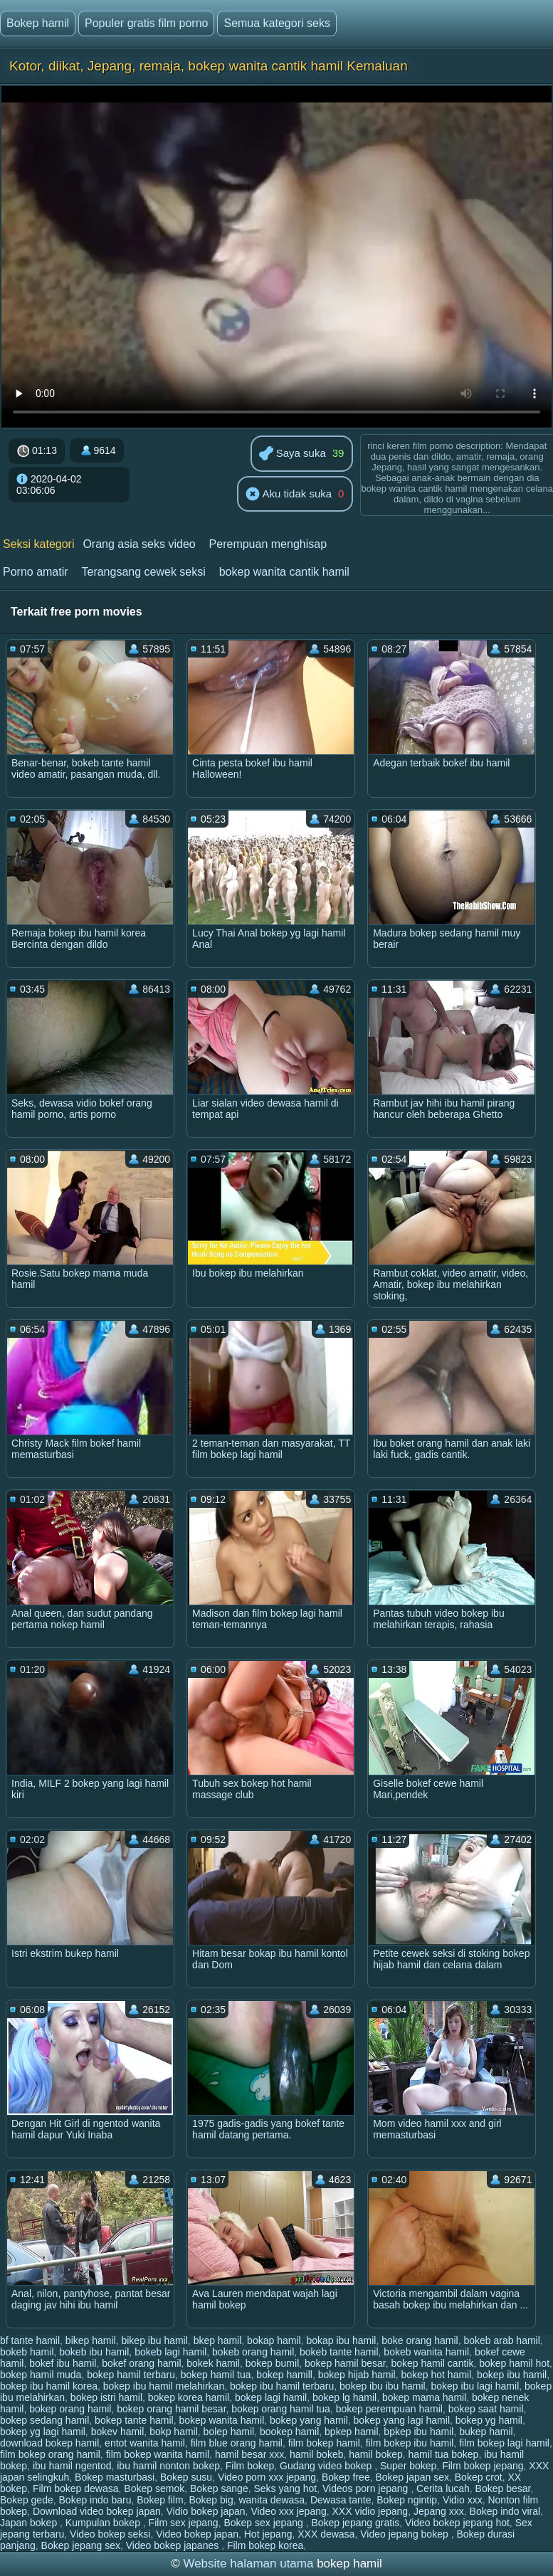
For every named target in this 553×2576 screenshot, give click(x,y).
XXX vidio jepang (370, 2511)
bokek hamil (213, 2363)
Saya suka (292, 454)
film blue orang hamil (237, 2443)
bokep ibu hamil (512, 2374)
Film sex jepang (183, 2522)
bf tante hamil (30, 2340)
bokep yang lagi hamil (402, 2420)
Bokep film (160, 2500)
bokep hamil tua (216, 2374)
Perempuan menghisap (268, 544)
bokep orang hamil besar (171, 2408)
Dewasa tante (341, 2500)
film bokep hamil (324, 2443)
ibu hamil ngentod (72, 2465)
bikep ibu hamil (154, 2340)
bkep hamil (218, 2340)
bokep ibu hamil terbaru (282, 2386)
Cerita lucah (443, 2488)
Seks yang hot (285, 2488)
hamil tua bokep (444, 2454)
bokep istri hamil (106, 2397)
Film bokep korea (265, 2545)
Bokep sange (219, 2488)
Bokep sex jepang (264, 2522)
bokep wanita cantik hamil (284, 572)
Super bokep (408, 2465)
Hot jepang (268, 2534)
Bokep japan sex (412, 2477)
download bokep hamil (49, 2443)
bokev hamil (117, 2431)
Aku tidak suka (289, 494)
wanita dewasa (271, 2500)
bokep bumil (273, 2363)
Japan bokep (30, 2522)
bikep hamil (90, 2340)
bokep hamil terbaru (131, 2374)
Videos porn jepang (366, 2488)
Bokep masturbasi (114, 2477)
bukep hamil (486, 2431)
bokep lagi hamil (271, 2397)
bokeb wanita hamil (426, 2352)
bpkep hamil (352, 2431)
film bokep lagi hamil (504, 2443)
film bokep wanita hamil (158, 2454)
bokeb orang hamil (253, 2352)
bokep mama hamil (424, 2397)
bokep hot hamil (436, 2374)
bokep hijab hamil (357, 2374)
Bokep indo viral (505, 2511)
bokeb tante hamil (339, 2352)
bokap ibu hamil (341, 2340)
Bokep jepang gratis (355, 2522)
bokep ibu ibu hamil (382, 2386)
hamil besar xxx (249, 2454)
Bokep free (346, 2477)
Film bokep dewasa (76, 2488)
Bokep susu (186, 2477)
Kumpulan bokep (104, 2522)
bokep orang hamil (70, 2408)
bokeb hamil (27, 2352)
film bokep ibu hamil (410, 2443)
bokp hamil (173, 2431)
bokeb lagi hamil (170, 2352)
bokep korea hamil (188, 2397)
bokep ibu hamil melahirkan (163, 2386)
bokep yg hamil (488, 2420)
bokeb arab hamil (501, 2340)
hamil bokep (376, 2454)
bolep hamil (229, 2431)
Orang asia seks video (139, 544)
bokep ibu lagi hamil (475, 2386)
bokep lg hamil (344, 2397)
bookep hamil (289, 2431)
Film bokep (250, 2465)
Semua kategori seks (276, 23)
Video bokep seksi (110, 2534)
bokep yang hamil (309, 2420)
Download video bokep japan (97, 2511)
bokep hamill (284, 2374)
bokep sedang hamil (44, 2420)
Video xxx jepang (288, 2511)
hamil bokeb (317, 2454)
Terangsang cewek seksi (143, 572)
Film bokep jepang (482, 2465)
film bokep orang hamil (50, 2454)
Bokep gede (26, 2500)
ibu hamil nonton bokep (168, 2465)
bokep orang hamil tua (280, 2408)
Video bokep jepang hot (457, 2522)
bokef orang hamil (141, 2363)
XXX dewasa (325, 2534)
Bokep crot (478, 2477)
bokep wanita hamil (221, 2420)
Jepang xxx (439, 2511)
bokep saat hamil (486, 2408)
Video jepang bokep (405, 2534)
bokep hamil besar (345, 2363)
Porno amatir (35, 572)
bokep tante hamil (134, 2420)
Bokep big (211, 2500)
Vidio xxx (463, 2500)
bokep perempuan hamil (389, 2408)
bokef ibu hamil (62, 2363)
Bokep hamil (37, 23)
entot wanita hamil (145, 2443)
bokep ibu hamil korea (49, 2386)
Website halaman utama (248, 2563)
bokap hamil (274, 2340)
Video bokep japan (197, 2534)
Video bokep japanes (173, 2545)
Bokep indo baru (95, 2500)
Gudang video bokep (327, 2465)
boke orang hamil (419, 2340)
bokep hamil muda (40, 2374)
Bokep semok (154, 2488)
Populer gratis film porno (146, 23)
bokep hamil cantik (432, 2363)
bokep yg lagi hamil (42, 2431)
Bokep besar (503, 2488)
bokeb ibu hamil (94, 2352)
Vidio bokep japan (206, 2511)
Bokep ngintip (406, 2500)
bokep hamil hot (514, 2363)
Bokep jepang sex (80, 2545)
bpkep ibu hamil (418, 2431)
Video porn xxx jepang (267, 2477)
